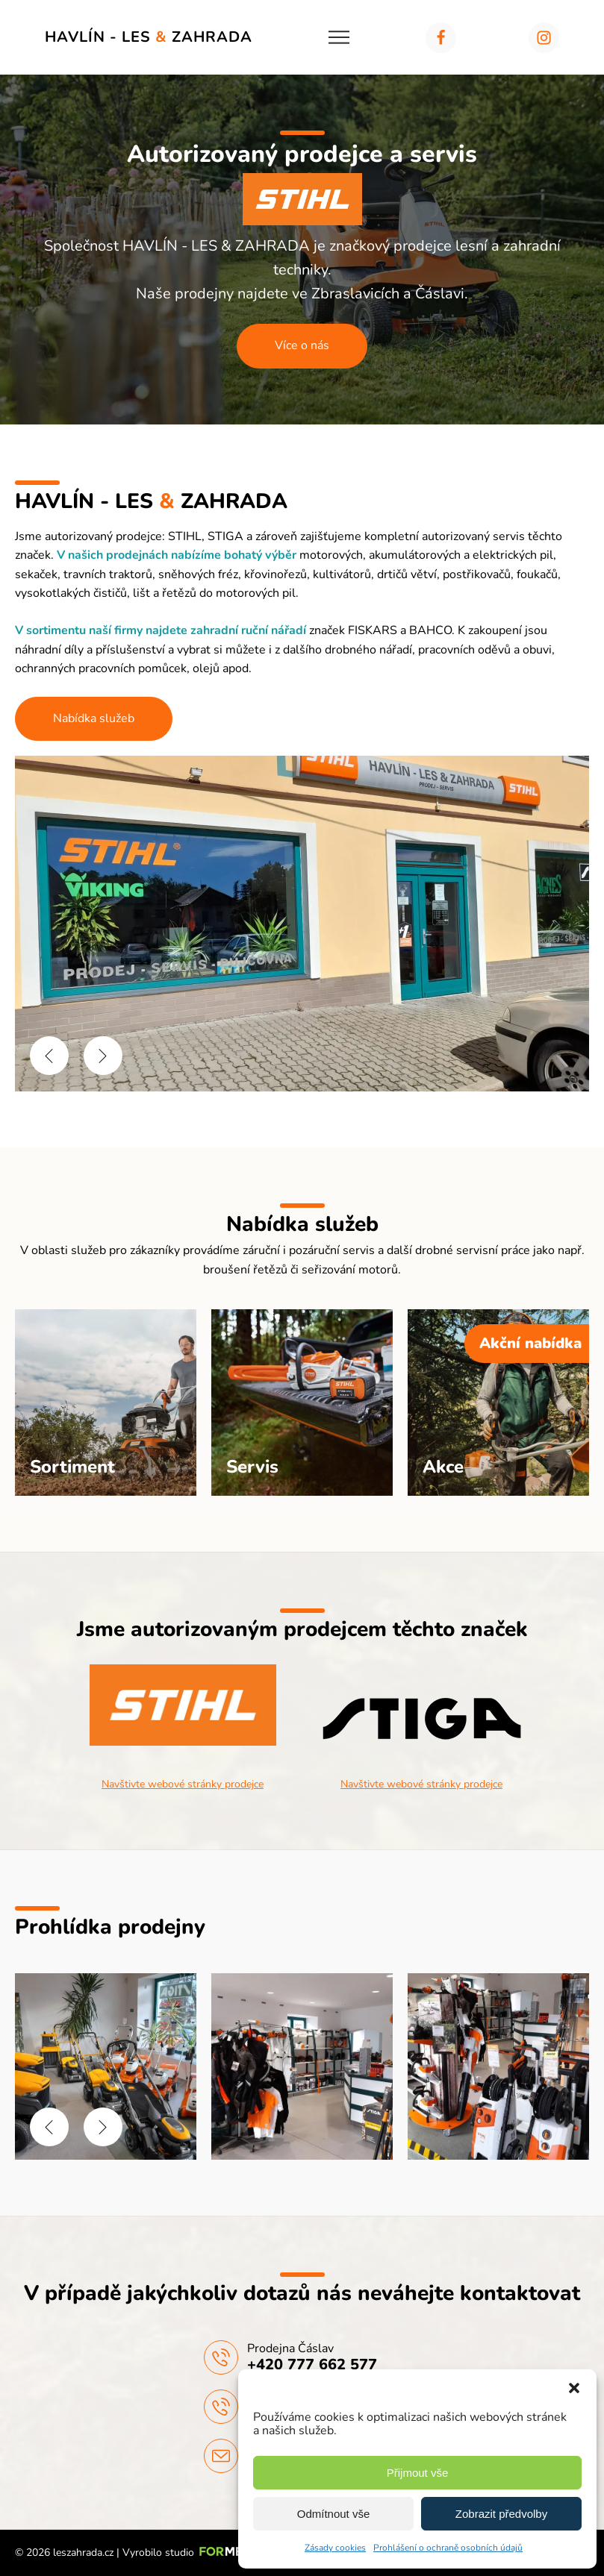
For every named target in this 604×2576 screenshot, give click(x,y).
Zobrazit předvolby (501, 2513)
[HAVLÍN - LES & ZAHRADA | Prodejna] (105, 2156)
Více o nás (302, 345)
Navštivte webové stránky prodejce (183, 1784)
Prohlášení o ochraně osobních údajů (448, 2548)
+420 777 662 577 (312, 2365)
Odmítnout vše (333, 2513)
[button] (574, 2388)
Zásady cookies (335, 2548)
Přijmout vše (418, 2472)
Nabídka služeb (93, 718)
